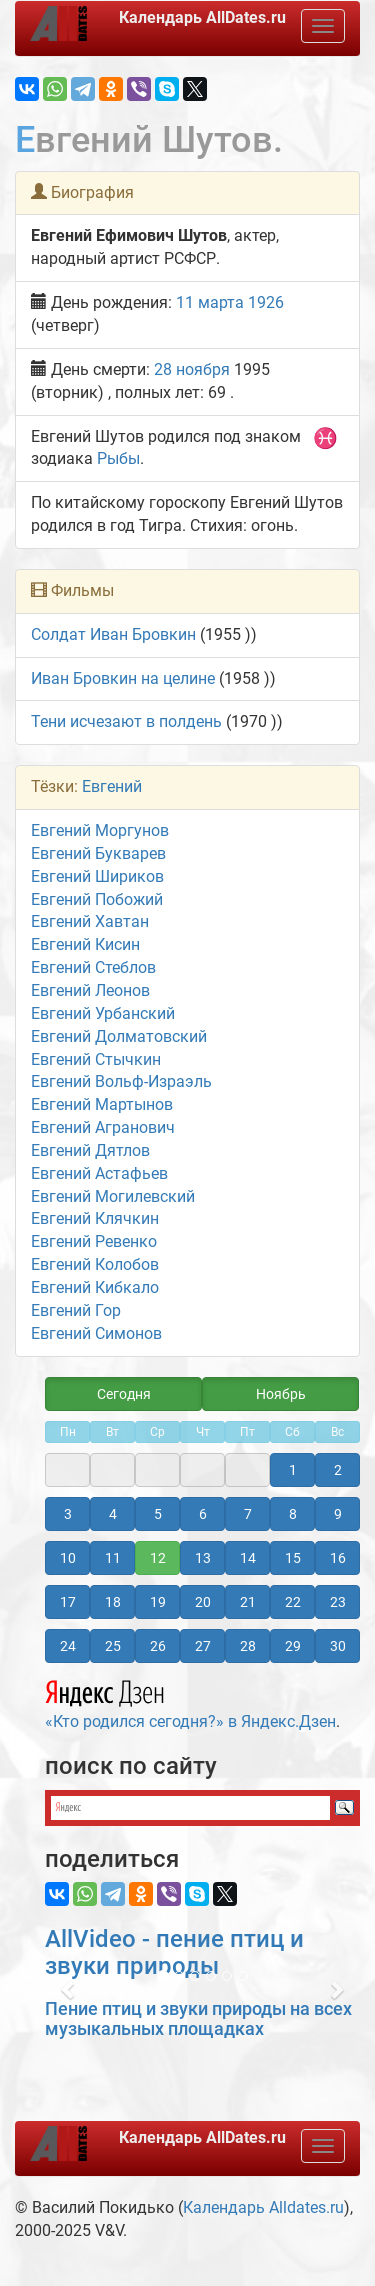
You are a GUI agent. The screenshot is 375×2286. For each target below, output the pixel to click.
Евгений (112, 786)
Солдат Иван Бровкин (113, 634)
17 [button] (68, 1602)
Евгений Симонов (96, 1333)
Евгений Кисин (85, 944)
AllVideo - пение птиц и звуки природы (174, 1952)
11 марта (210, 302)
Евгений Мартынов (102, 1104)
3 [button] (68, 1514)
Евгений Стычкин (96, 1059)
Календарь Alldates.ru (263, 2207)
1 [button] (293, 1470)
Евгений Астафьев (99, 1173)
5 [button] (158, 1514)
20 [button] (203, 1602)
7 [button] (248, 1514)
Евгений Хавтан (90, 921)
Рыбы (118, 458)
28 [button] (248, 1646)
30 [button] (338, 1646)
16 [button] (338, 1558)
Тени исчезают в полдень (126, 721)
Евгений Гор (76, 1310)
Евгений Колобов (95, 1264)
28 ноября (192, 369)
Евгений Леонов (90, 990)
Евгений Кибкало (95, 1287)
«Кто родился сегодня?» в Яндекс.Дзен (190, 1702)
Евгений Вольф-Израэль (121, 1081)
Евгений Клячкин (95, 1218)
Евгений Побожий (97, 899)
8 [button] (293, 1514)
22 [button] (293, 1602)
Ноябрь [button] (281, 1394)
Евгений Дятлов (90, 1150)
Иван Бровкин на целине (123, 678)
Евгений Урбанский (103, 1013)
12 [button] (158, 1558)
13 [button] (203, 1558)
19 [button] (158, 1602)
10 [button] (68, 1558)
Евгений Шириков (97, 876)
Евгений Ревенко (94, 1241)
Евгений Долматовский (119, 1036)
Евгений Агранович (103, 1127)
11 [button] (113, 1558)
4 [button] (113, 1514)
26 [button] (158, 1646)
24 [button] (68, 1646)
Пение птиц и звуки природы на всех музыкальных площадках (198, 2018)
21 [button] (248, 1602)
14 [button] (248, 1558)
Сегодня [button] (124, 1394)
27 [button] (203, 1646)
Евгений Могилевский (113, 1196)
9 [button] (338, 1514)
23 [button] (338, 1602)
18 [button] (113, 1602)
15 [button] (293, 1558)
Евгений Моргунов (100, 830)
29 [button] (293, 1646)
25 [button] (113, 1646)
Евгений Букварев (98, 853)
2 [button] (338, 1470)
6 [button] (203, 1514)
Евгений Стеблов (93, 967)
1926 (266, 302)
